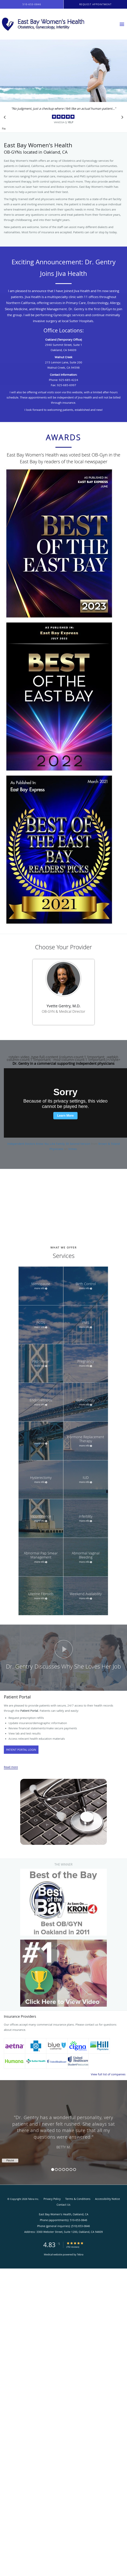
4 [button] (64, 2169)
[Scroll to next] (121, 118)
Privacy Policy (52, 2199)
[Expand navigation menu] (122, 24)
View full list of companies (108, 2074)
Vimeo (72, 1149)
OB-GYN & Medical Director (63, 1011)
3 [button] (60, 2169)
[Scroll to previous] (6, 118)
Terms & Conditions (77, 2199)
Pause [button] (4, 128)
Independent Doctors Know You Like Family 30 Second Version (48, 1144)
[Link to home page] (58, 24)
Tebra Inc (33, 2199)
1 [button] (53, 2169)
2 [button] (56, 2169)
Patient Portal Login (21, 1749)
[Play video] (63, 1649)
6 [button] (71, 2169)
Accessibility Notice (107, 2199)
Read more (11, 1767)
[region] (63, 2128)
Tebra (80, 2254)
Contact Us (63, 2204)
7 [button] (75, 2169)
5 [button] (67, 2169)
